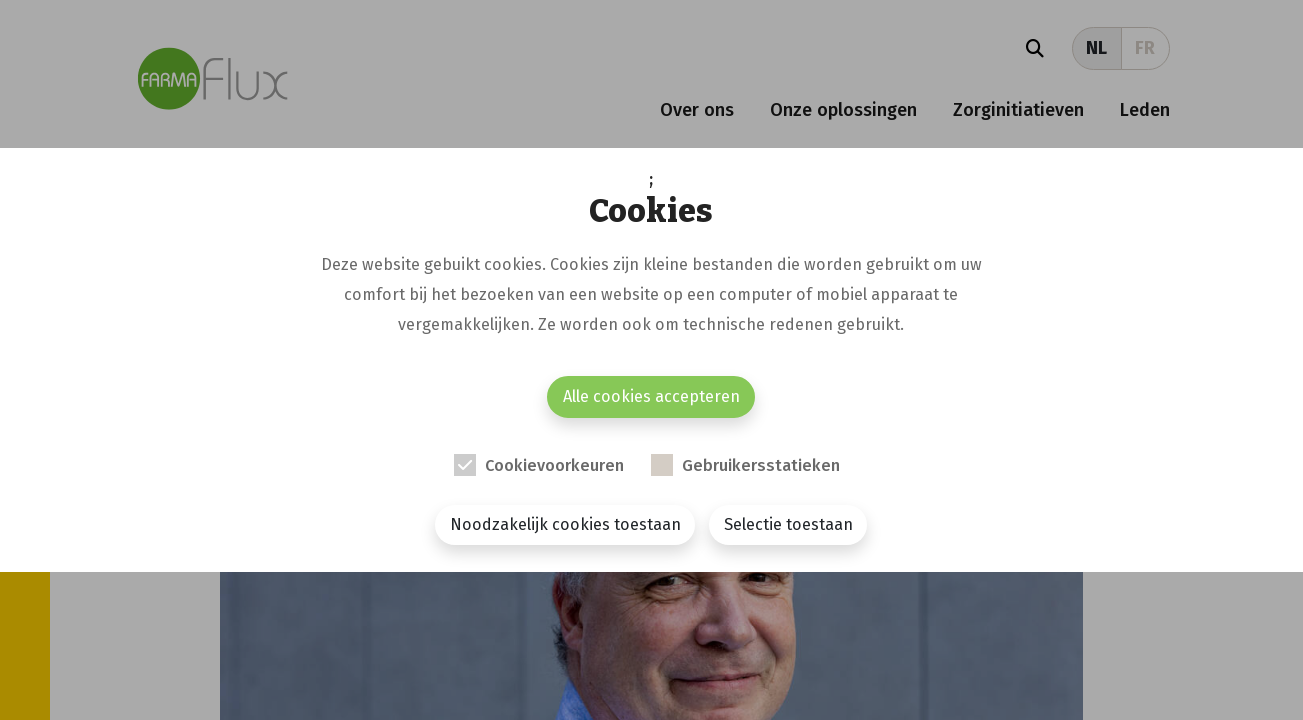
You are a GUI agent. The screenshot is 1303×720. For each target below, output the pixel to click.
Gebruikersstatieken (761, 465)
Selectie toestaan (788, 524)
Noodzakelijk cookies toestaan (565, 524)
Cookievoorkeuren (554, 465)
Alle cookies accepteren (651, 396)
